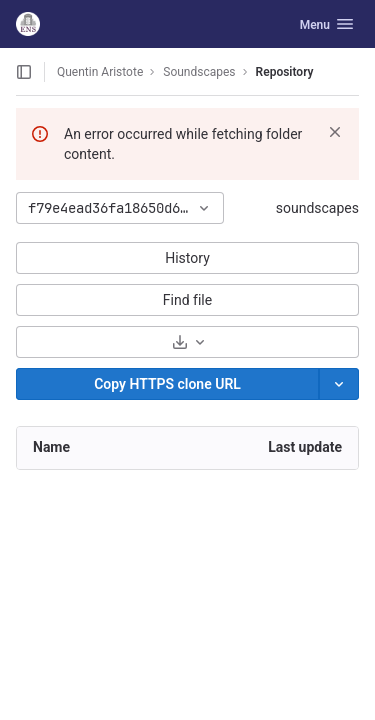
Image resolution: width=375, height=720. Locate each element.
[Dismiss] (335, 132)
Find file (187, 300)
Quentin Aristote (100, 72)
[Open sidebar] (24, 72)
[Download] (187, 342)
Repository (285, 72)
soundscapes (317, 208)
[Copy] (167, 384)
